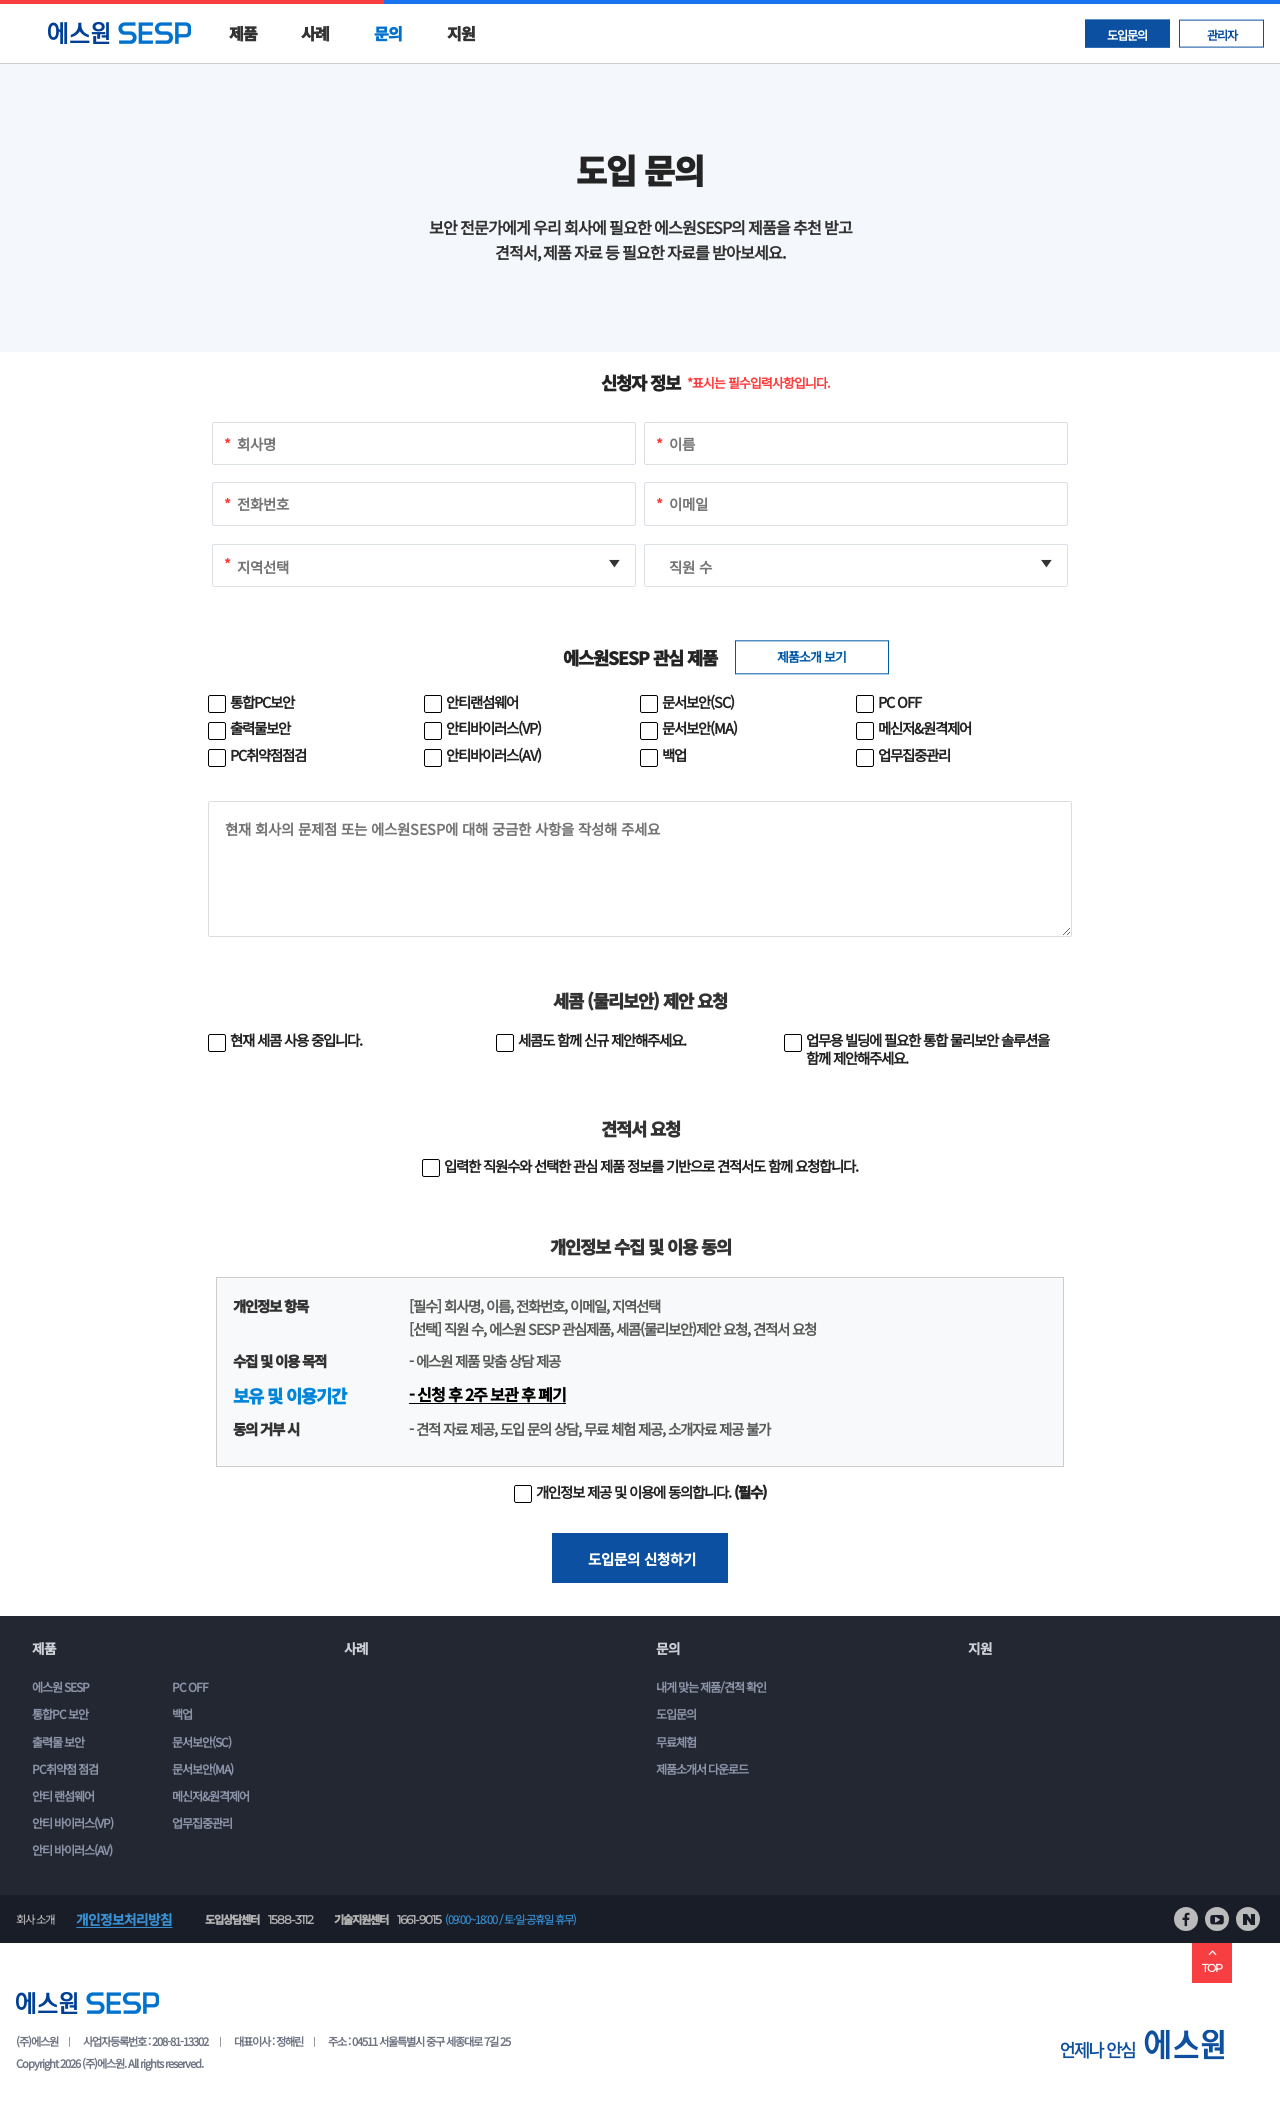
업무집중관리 (202, 1822)
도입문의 (1127, 33)
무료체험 (676, 1741)
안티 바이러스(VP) (72, 1822)
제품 (243, 33)
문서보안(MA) (202, 1768)
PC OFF (190, 1686)
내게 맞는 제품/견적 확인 (711, 1686)
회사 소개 (35, 1919)
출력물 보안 (58, 1741)
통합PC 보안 (60, 1713)
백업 (182, 1713)
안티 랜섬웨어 (63, 1795)
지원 (461, 33)
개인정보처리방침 (124, 1919)
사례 (315, 33)
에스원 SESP (60, 1686)
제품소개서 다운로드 (702, 1768)
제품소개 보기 (811, 656)
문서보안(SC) (201, 1741)
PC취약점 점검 (65, 1768)
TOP (1212, 1960)
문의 (388, 33)
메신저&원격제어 (210, 1795)
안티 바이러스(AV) (72, 1849)
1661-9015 (419, 1919)
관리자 (1222, 33)
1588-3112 (290, 1919)
